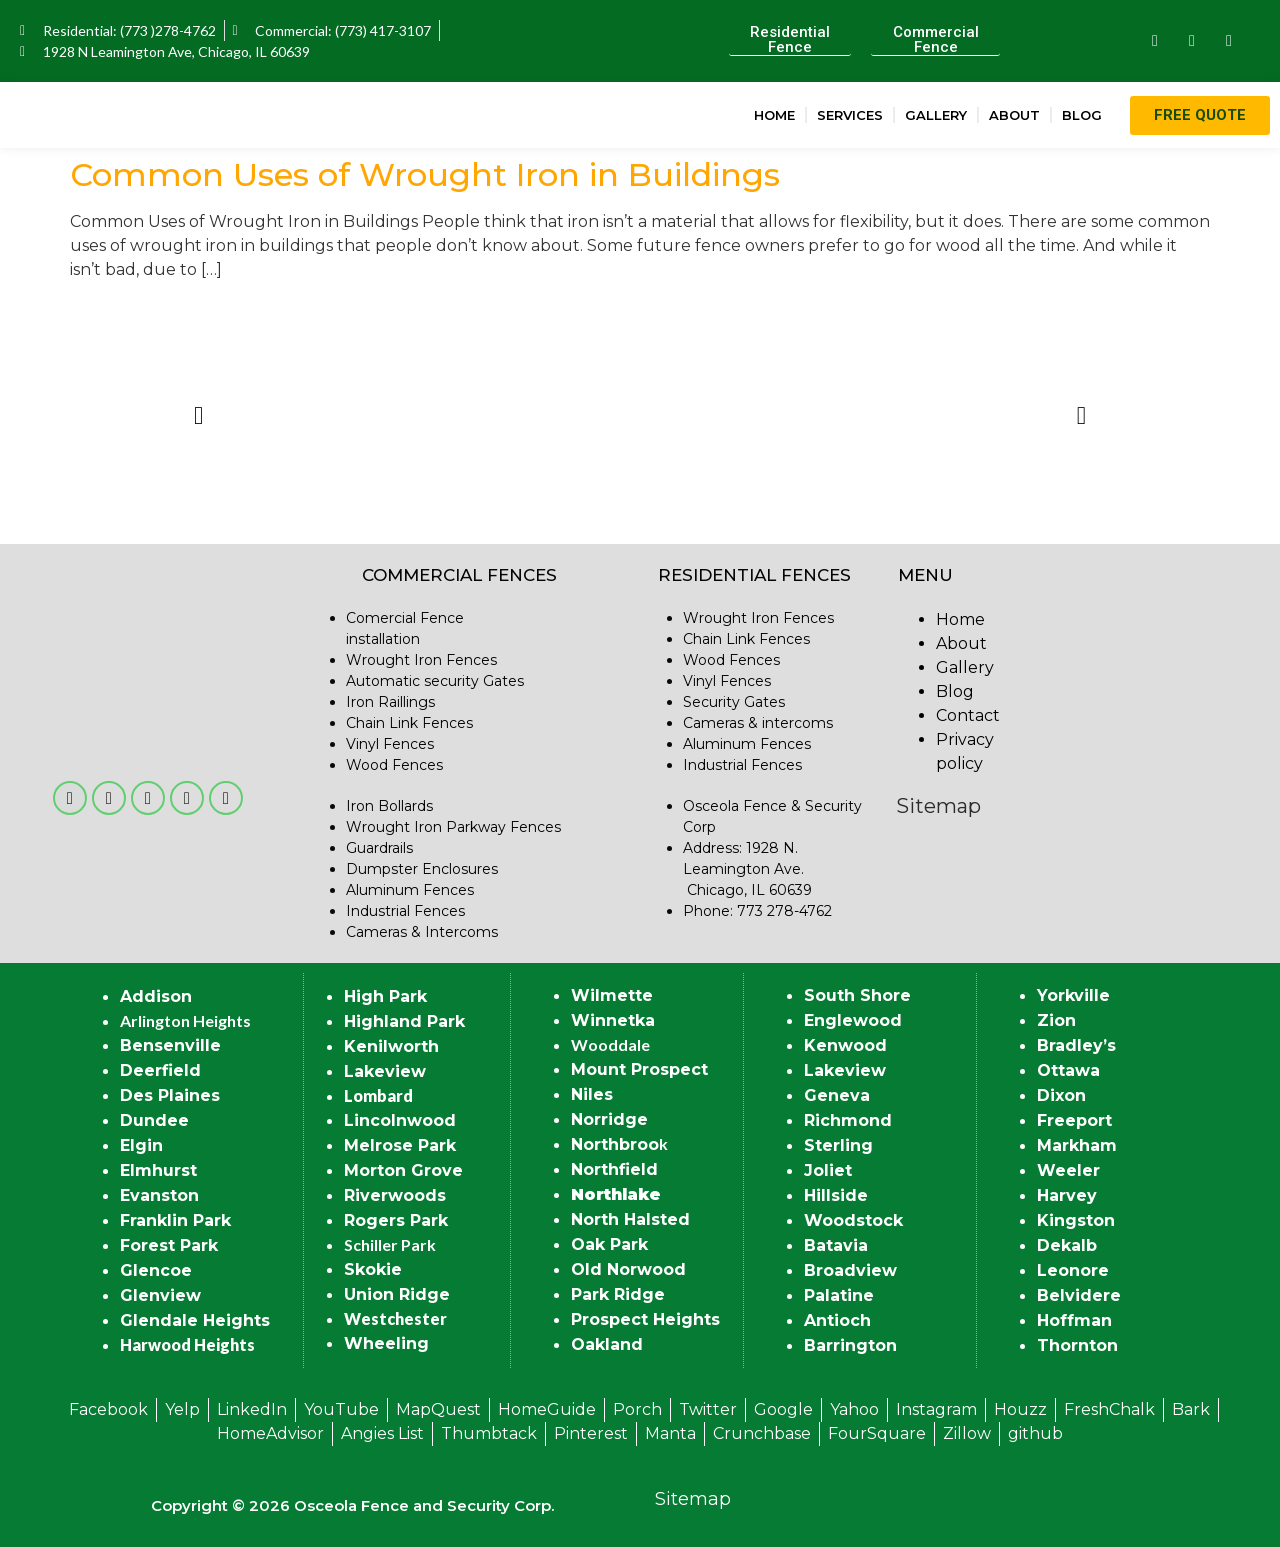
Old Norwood (628, 1269)
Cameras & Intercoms (422, 932)
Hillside (836, 1195)
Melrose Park (400, 1145)
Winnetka (613, 1020)
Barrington (850, 1345)
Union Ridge (397, 1294)
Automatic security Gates (435, 681)
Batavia (836, 1245)
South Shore (857, 995)
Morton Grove (403, 1170)
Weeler (1068, 1170)
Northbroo (615, 1144)
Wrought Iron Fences (421, 660)
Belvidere (1079, 1295)
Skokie (373, 1269)
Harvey (1067, 1195)
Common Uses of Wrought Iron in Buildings (425, 174)
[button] (198, 415)
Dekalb (1067, 1245)
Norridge (609, 1119)
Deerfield (160, 1070)
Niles (592, 1094)
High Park (385, 996)
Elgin (141, 1145)
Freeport (1074, 1120)
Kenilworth (391, 1046)
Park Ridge (618, 1294)
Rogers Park (396, 1220)
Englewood (853, 1020)
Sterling (838, 1145)
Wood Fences (394, 765)
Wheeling (386, 1343)
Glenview (160, 1295)
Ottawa (1068, 1070)
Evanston (159, 1195)
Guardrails (379, 848)
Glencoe (156, 1270)
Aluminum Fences (410, 890)
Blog (1082, 115)
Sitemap (938, 806)
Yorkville (1073, 995)
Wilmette (612, 995)
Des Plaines (170, 1095)
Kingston (1076, 1220)
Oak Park (609, 1244)
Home (774, 115)
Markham (1077, 1145)
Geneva (837, 1095)
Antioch (837, 1320)
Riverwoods (395, 1195)
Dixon (1061, 1095)
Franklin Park (175, 1220)
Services (850, 115)
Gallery (936, 115)
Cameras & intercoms (758, 723)
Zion (1056, 1020)
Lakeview (385, 1071)
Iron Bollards (389, 806)
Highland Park (404, 1021)
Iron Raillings (390, 702)
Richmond (848, 1120)
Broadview (850, 1270)
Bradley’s (1076, 1045)
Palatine (839, 1295)
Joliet (828, 1170)
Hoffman (1074, 1320)
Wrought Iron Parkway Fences (453, 827)
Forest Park (169, 1245)
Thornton (1077, 1345)
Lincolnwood (400, 1120)
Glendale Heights (195, 1320)
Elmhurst (158, 1170)
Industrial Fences (405, 911)
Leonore (1073, 1270)
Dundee (154, 1120)
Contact (968, 715)
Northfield (614, 1169)
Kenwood (845, 1045)
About (1014, 115)
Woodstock (853, 1220)
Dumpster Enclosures (422, 869)
